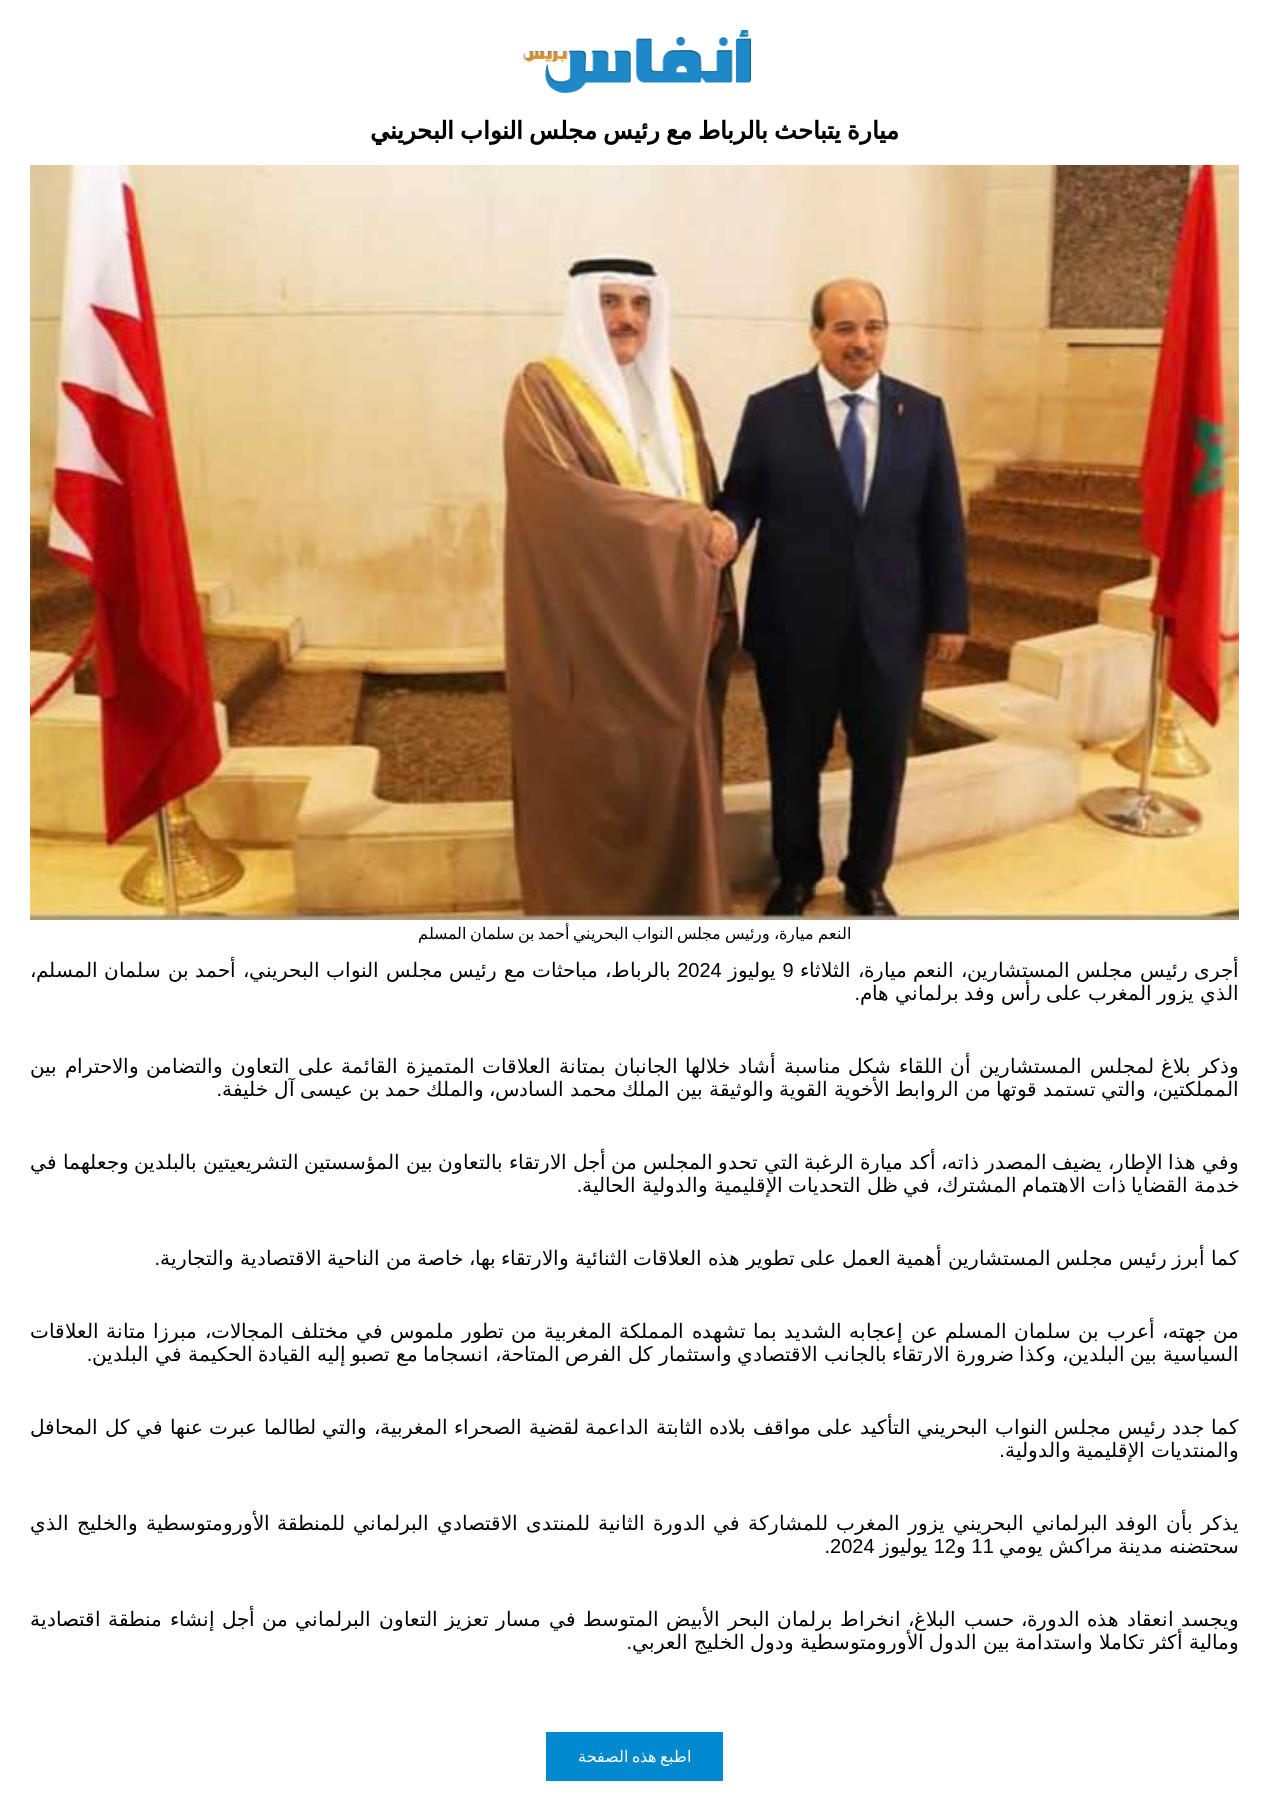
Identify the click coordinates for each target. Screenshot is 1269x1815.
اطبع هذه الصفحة (635, 1756)
